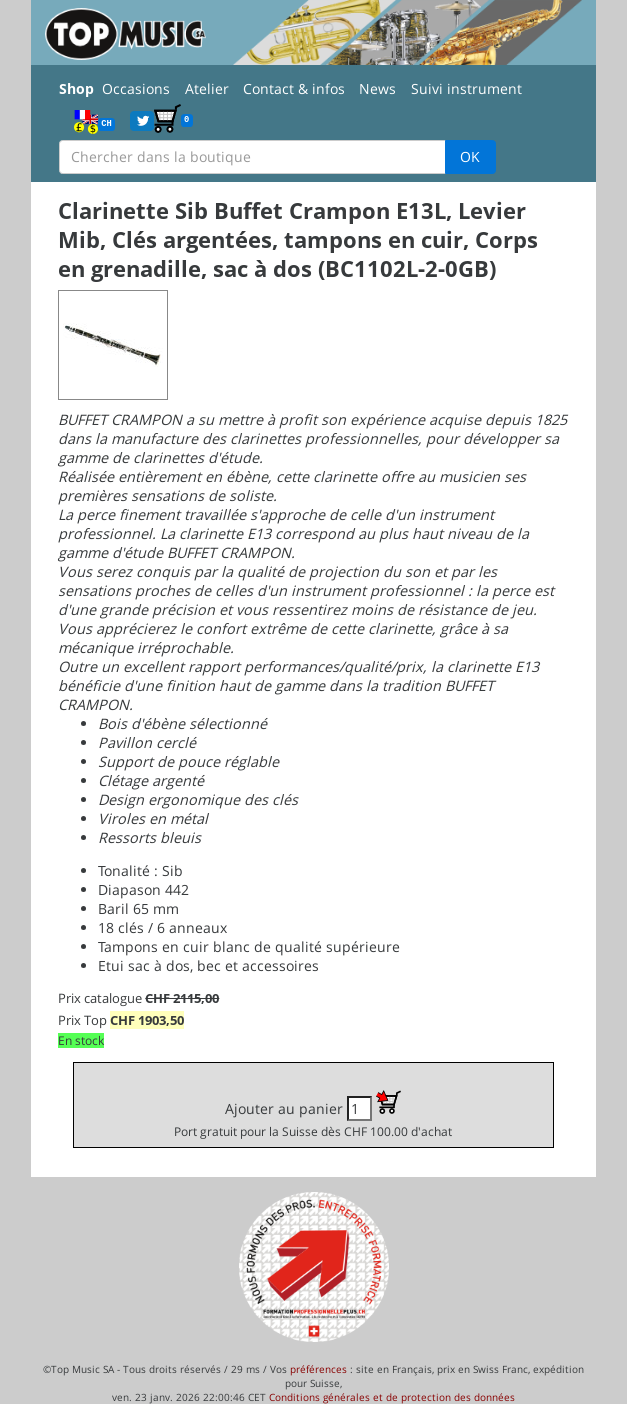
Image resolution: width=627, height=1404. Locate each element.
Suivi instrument (466, 88)
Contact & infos (294, 88)
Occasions (136, 88)
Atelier (207, 88)
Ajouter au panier (313, 1114)
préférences (318, 1369)
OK (470, 156)
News (377, 88)
